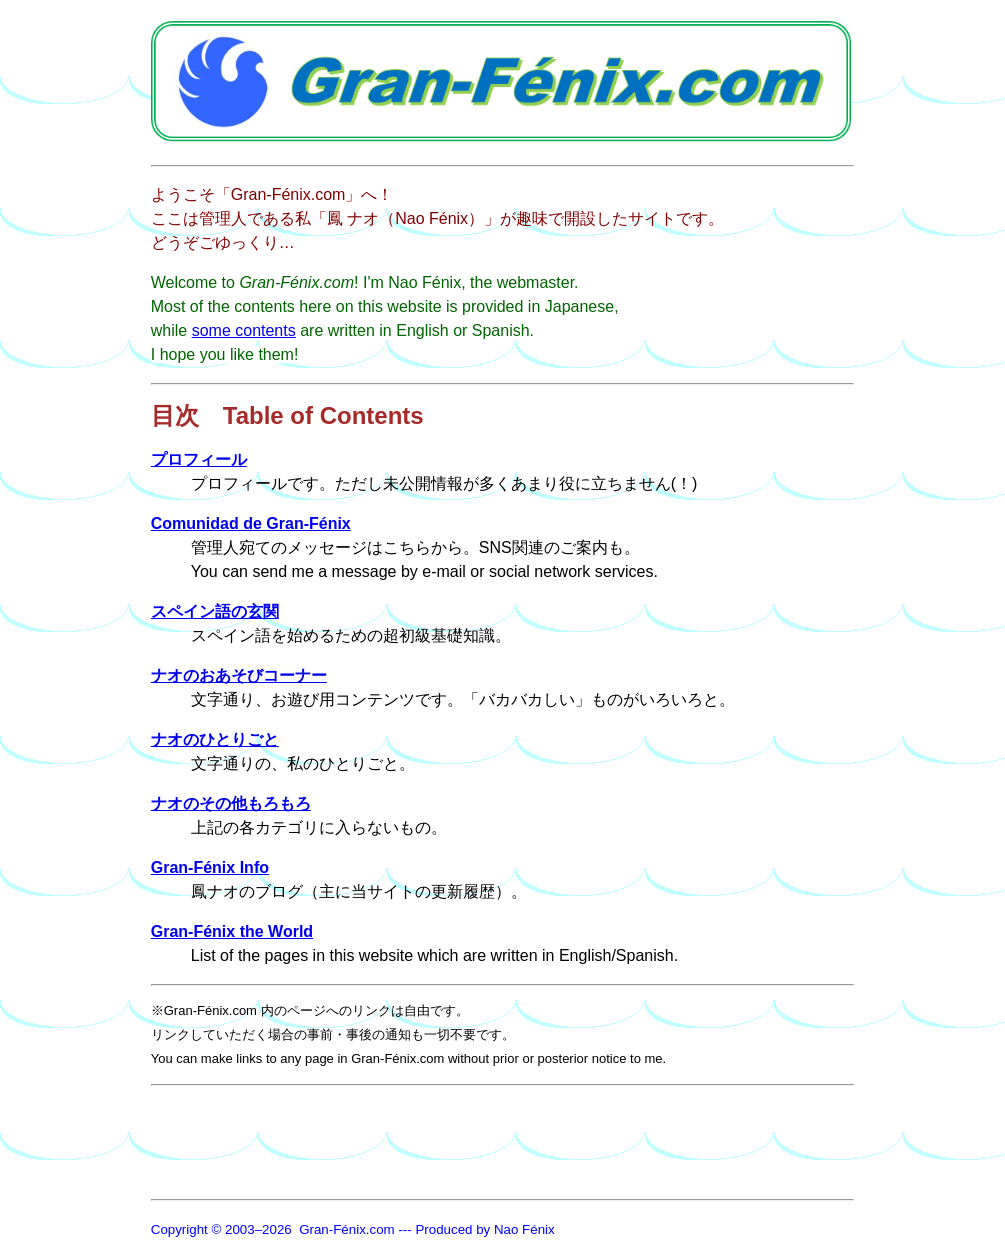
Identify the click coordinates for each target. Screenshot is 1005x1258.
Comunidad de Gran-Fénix (251, 523)
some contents (244, 330)
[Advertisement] (515, 1139)
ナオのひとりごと (215, 739)
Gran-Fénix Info (210, 867)
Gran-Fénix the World (232, 931)
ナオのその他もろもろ (231, 803)
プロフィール (199, 459)
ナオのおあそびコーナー (239, 675)
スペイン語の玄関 (215, 611)
